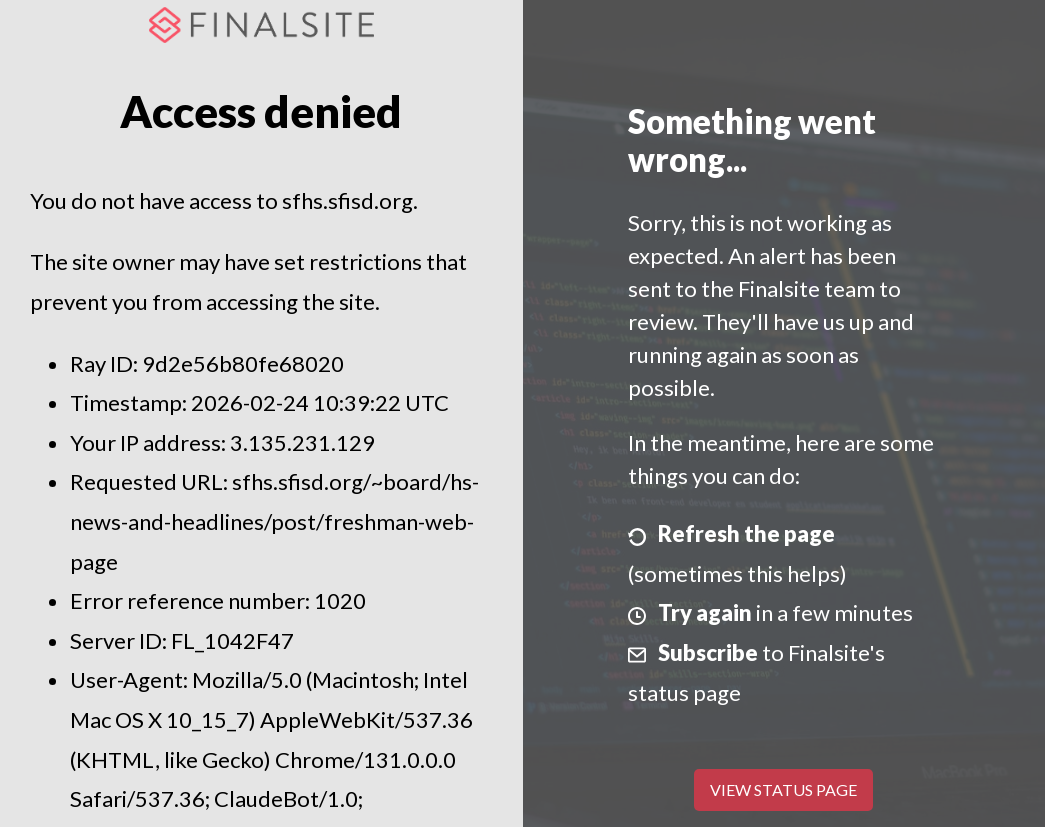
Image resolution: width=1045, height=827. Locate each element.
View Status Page (783, 789)
